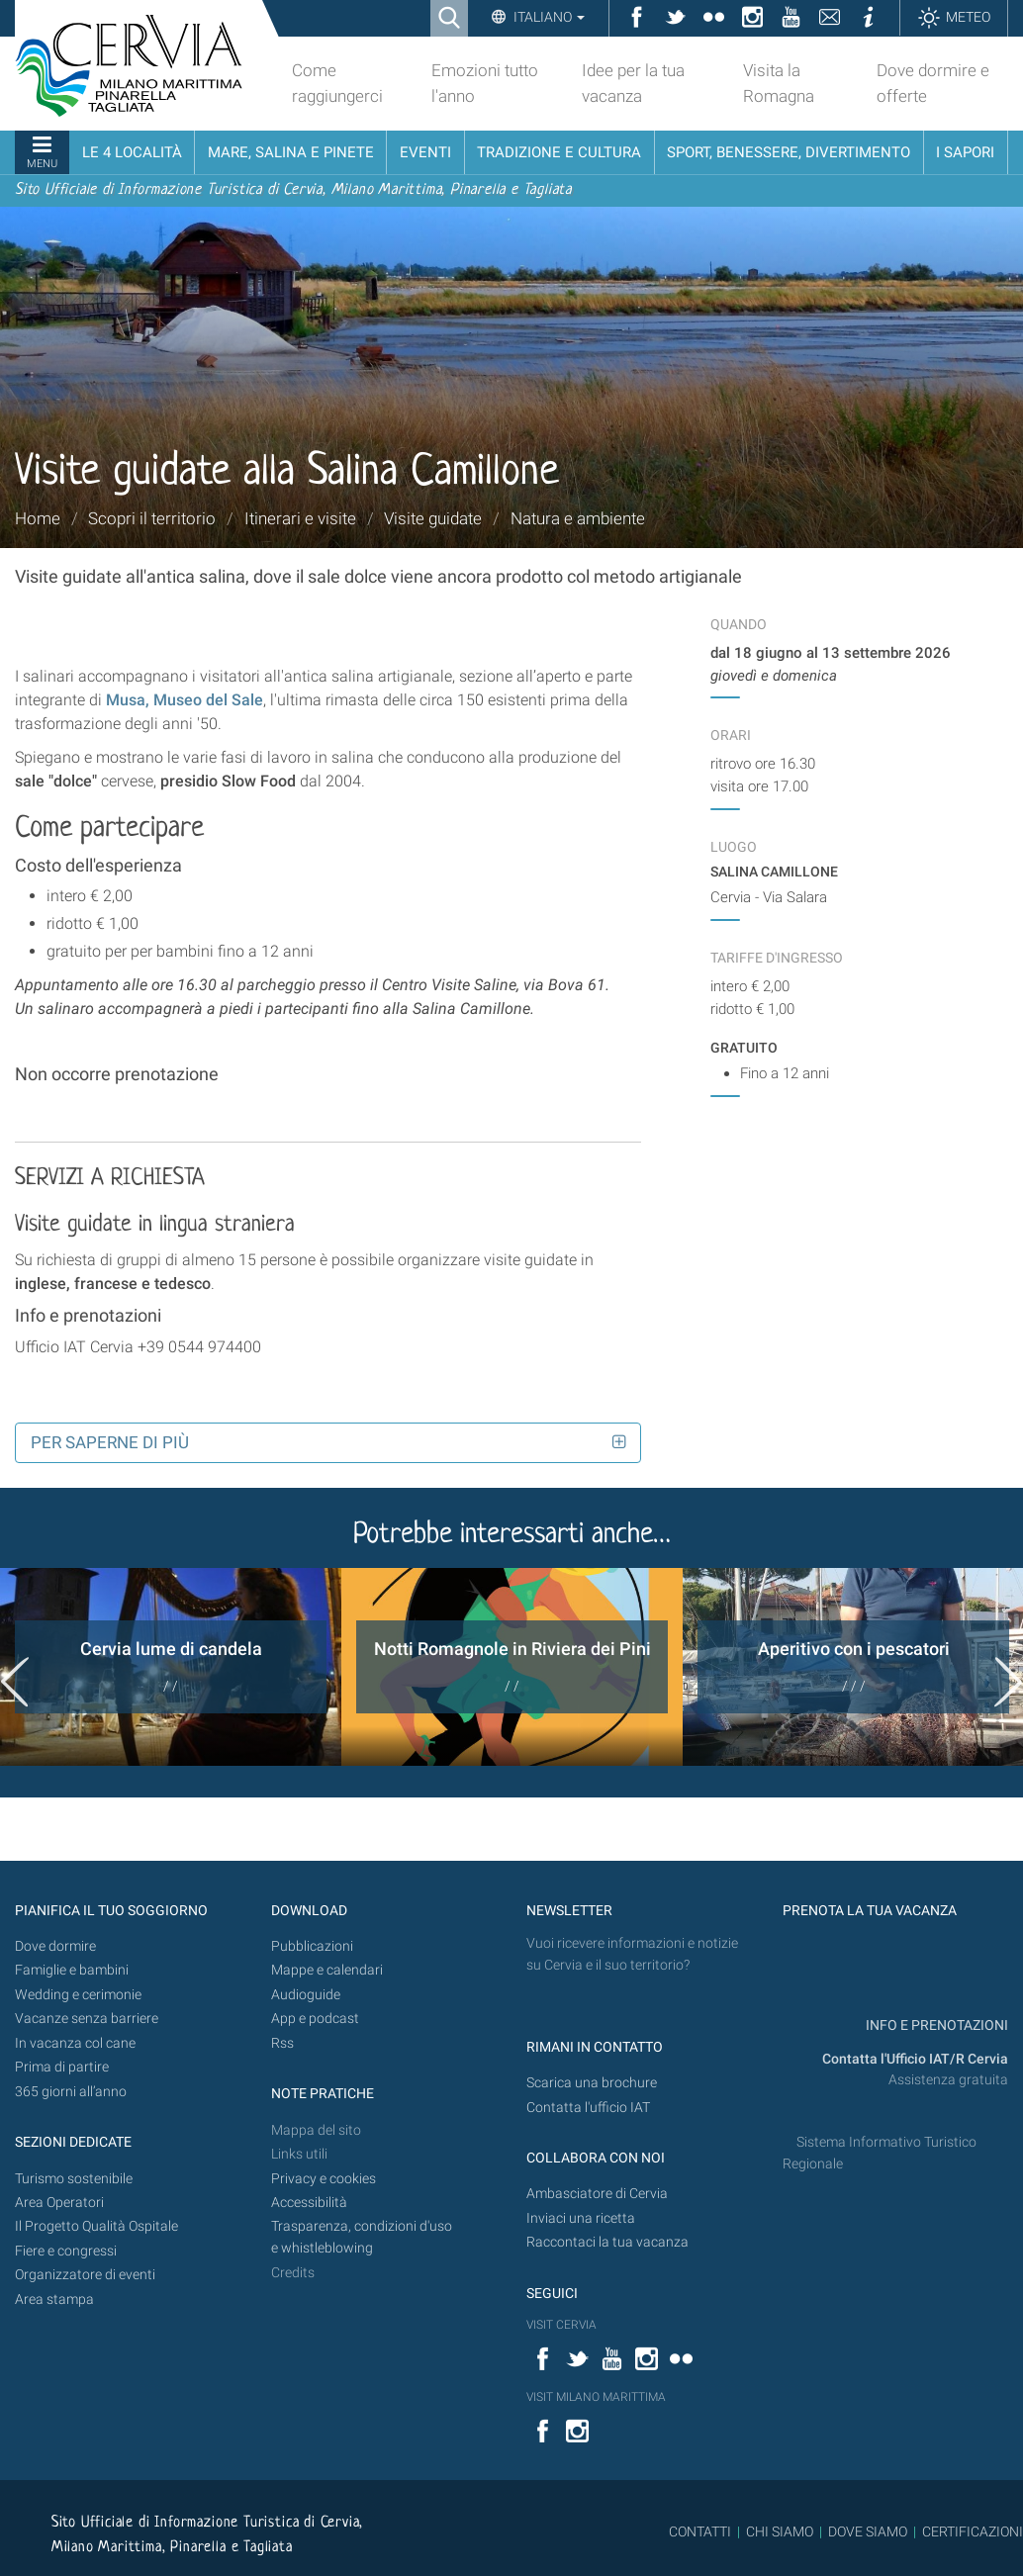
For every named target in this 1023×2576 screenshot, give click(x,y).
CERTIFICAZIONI (972, 2531)
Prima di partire (62, 2067)
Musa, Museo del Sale (184, 699)
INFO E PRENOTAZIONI (935, 2025)
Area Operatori (59, 2202)
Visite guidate (433, 518)
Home (37, 518)
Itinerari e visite (300, 518)
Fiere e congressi (66, 2251)
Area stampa (54, 2299)
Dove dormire (55, 1946)
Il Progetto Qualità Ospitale (96, 2226)
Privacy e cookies (323, 2178)
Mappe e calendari (327, 1970)
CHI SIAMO (779, 2531)
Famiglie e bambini (72, 1970)
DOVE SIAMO (866, 2531)
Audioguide (305, 1994)
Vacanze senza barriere (86, 2018)
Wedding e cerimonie (78, 1994)
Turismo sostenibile (74, 2178)
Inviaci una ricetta (580, 2218)
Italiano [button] (548, 17)
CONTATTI (700, 2531)
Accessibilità (309, 2202)
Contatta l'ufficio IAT (588, 2107)
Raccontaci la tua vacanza (607, 2242)
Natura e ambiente (578, 518)
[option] (170, 1667)
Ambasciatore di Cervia (597, 2193)
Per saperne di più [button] (110, 1442)
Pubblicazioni (312, 1946)
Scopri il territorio (152, 518)
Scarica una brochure (591, 2082)
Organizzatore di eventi (85, 2274)
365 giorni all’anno (71, 2091)
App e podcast (315, 2018)
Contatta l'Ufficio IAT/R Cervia (915, 2059)
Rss (282, 2043)
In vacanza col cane (75, 2043)
